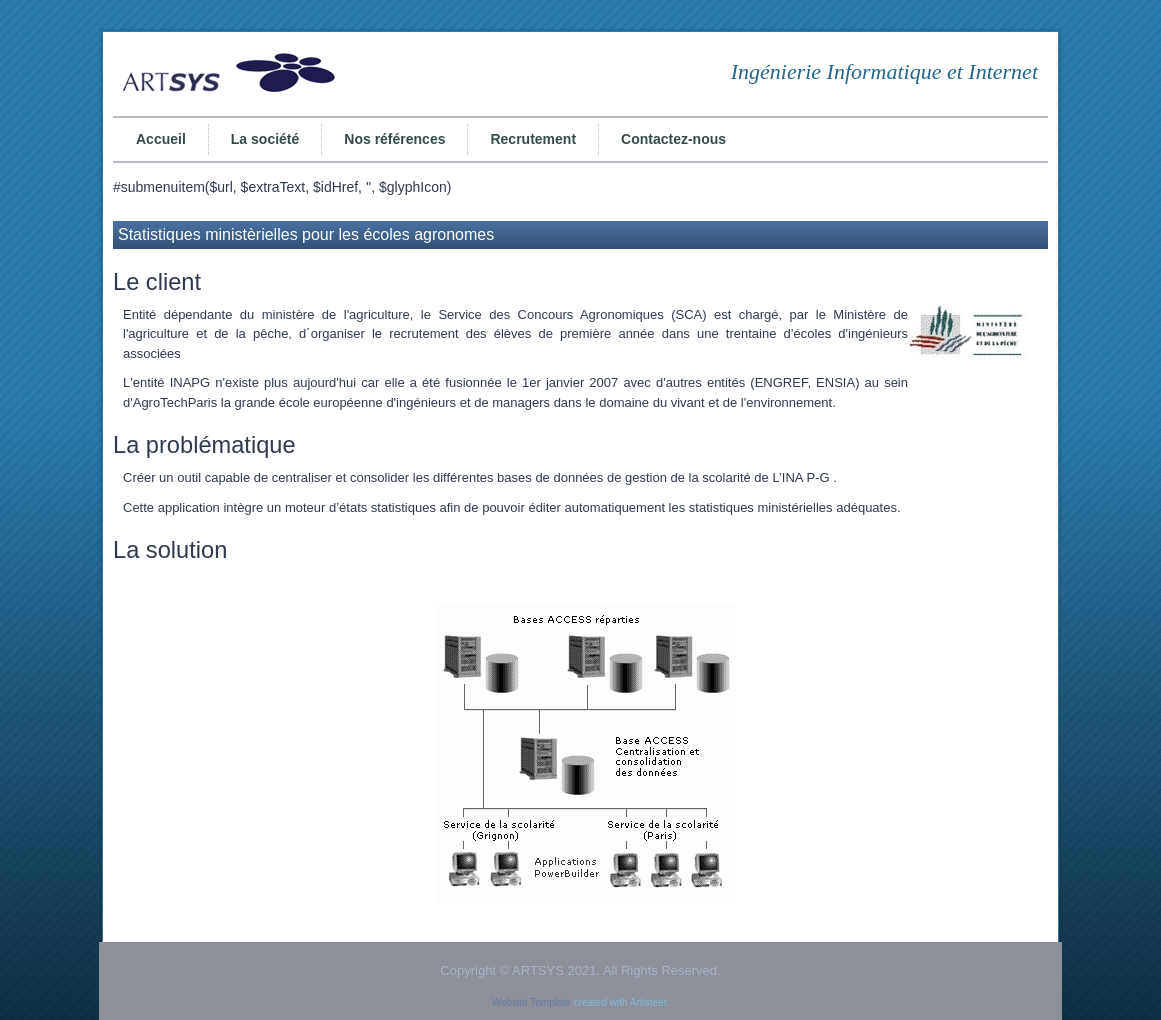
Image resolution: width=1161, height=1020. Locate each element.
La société (265, 139)
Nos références (394, 139)
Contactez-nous (673, 139)
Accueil (161, 139)
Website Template (531, 1002)
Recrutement (533, 139)
